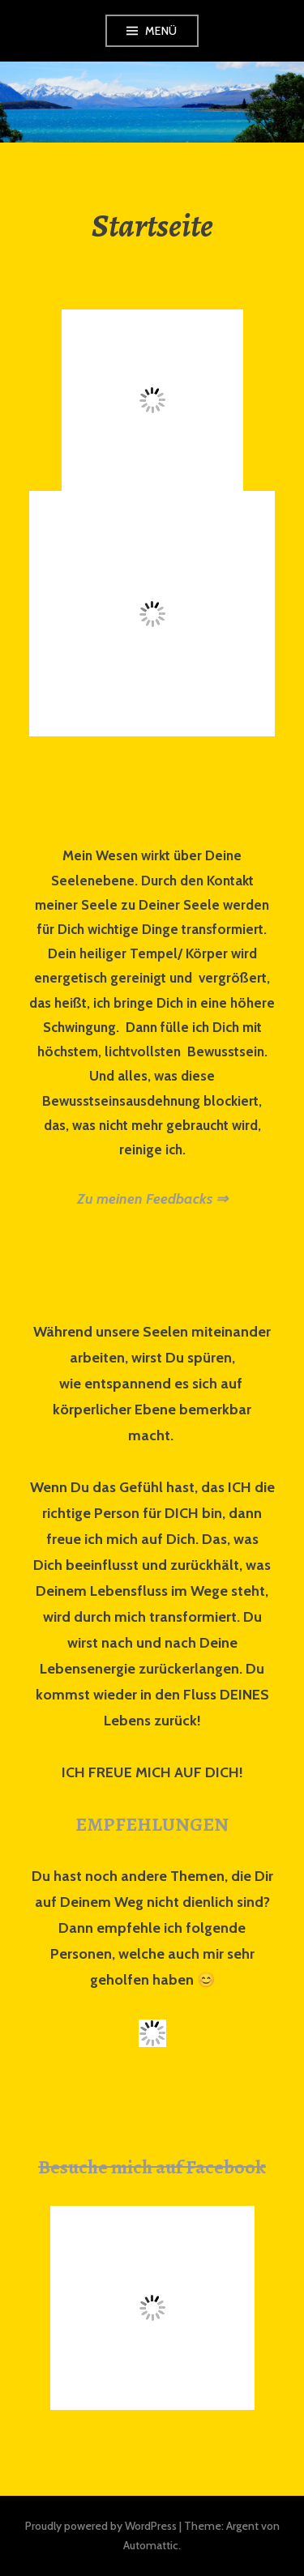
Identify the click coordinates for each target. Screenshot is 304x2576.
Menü (161, 30)
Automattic (150, 2545)
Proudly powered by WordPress (101, 2525)
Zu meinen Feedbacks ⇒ (152, 1199)
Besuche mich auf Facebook (152, 2167)
